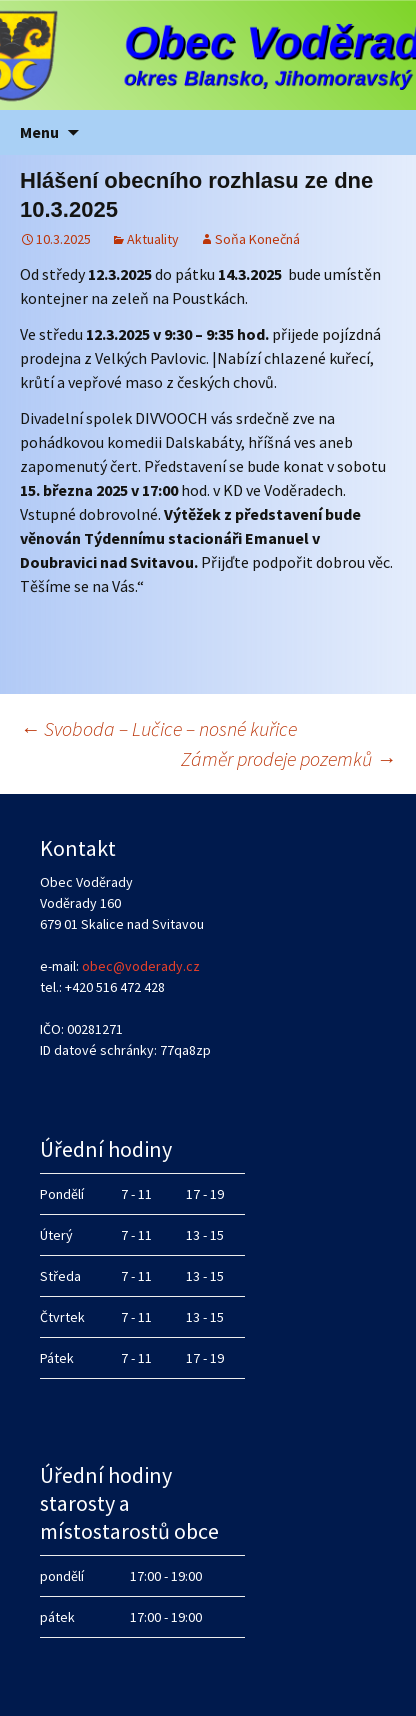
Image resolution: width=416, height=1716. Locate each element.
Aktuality (153, 239)
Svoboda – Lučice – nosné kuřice (158, 728)
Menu (39, 132)
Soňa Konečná (257, 239)
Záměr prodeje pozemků (288, 758)
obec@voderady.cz (141, 966)
